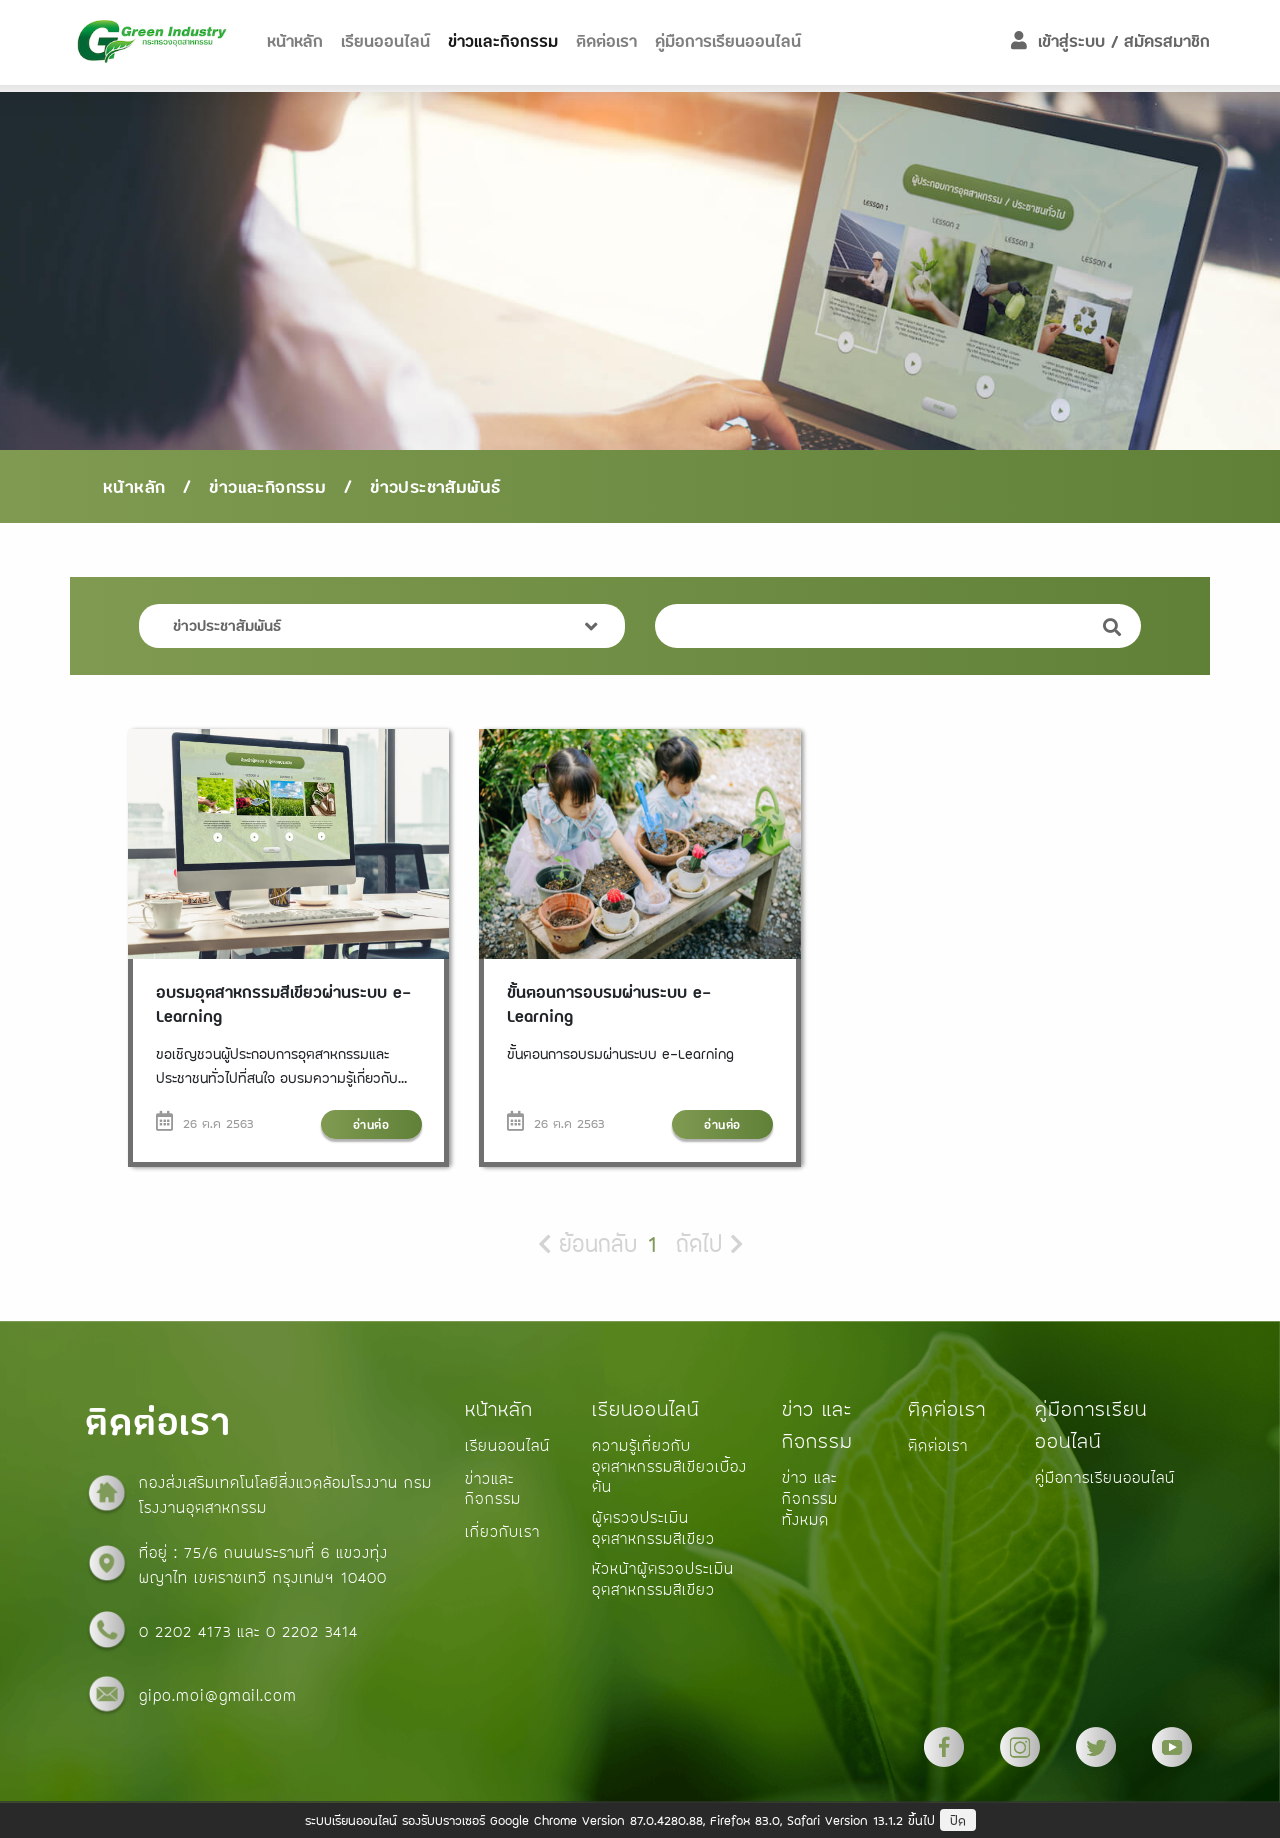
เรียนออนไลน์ (645, 1409)
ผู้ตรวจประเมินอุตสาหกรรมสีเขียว (653, 1527)
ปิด (958, 1820)
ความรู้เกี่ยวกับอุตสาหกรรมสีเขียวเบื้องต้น (669, 1465)
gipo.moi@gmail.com (218, 1695)
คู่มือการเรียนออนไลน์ (728, 41)
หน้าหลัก (295, 41)
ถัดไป (709, 1243)
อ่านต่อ (371, 1124)
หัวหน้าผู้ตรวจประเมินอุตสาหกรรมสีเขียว (663, 1578)
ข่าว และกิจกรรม (817, 1425)
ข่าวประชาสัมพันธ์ (435, 486)
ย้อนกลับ (587, 1243)
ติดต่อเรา (606, 41)
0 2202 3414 (312, 1631)
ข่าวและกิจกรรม (503, 41)
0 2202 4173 (188, 1631)
